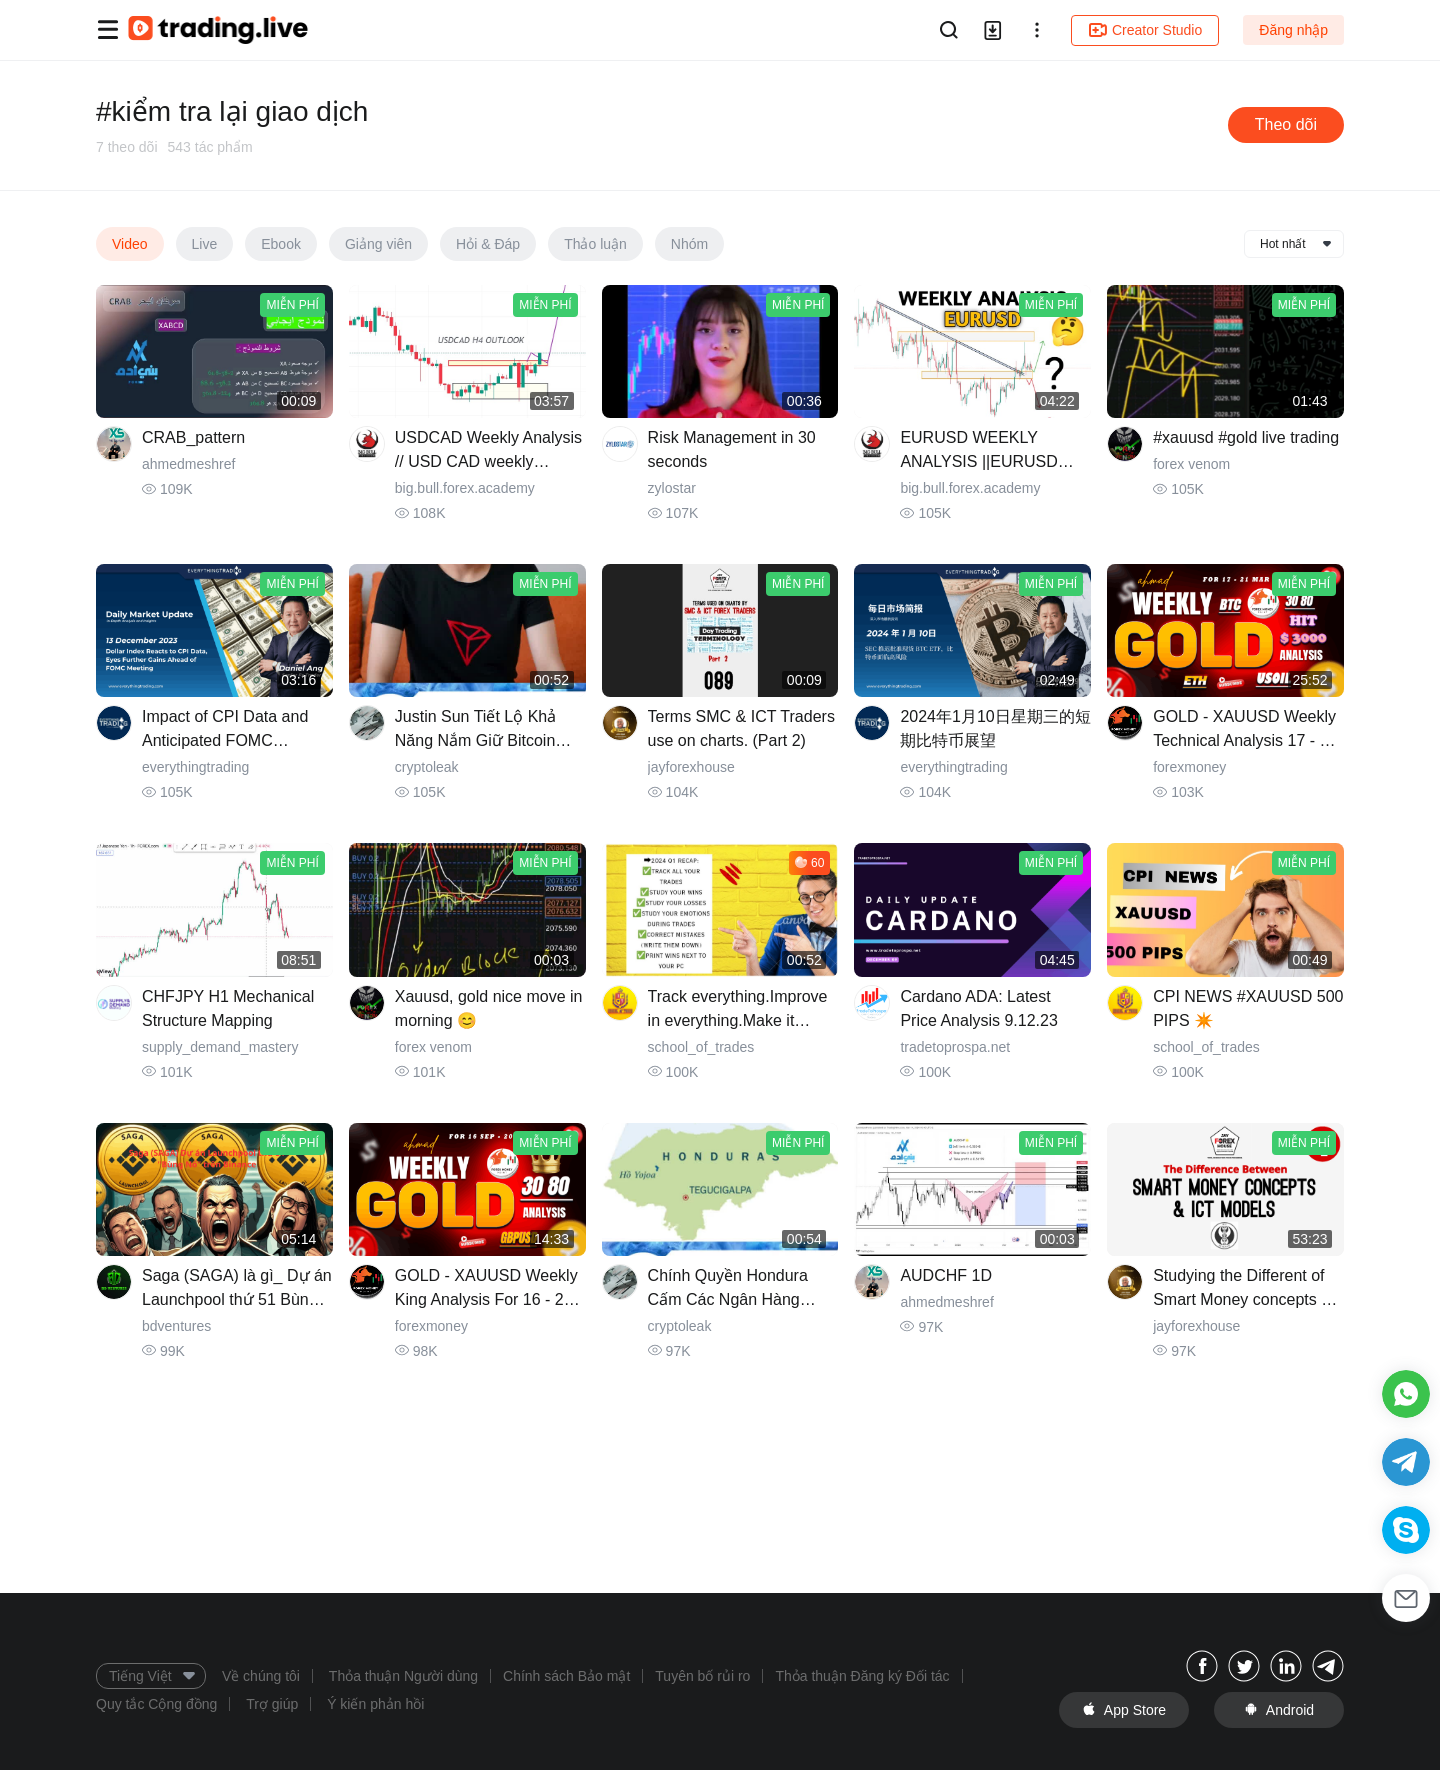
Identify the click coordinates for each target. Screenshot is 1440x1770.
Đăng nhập (1293, 30)
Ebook (281, 244)
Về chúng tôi (261, 1676)
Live (205, 244)
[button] (1037, 30)
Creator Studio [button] (1145, 30)
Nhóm (689, 244)
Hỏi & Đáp (488, 244)
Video (130, 244)
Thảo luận (595, 244)
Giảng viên (378, 244)
